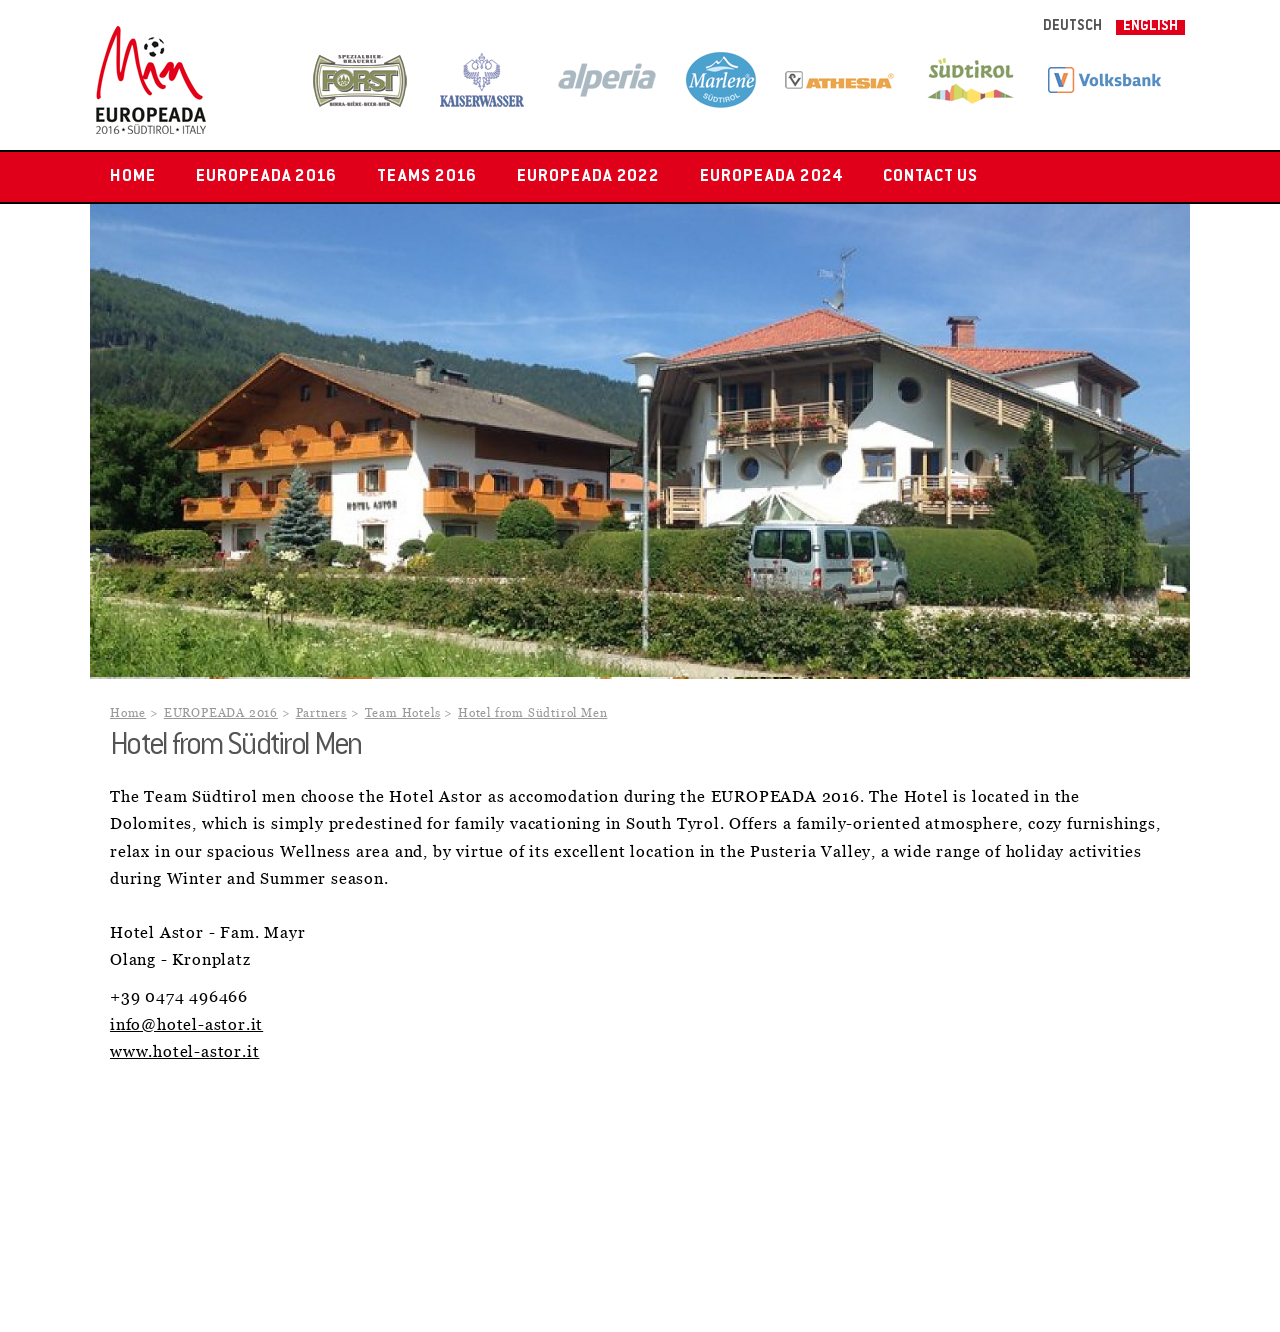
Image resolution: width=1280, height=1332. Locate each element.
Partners (321, 713)
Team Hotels (403, 713)
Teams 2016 (427, 177)
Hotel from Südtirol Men (532, 713)
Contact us (931, 177)
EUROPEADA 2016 (266, 177)
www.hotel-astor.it (184, 1052)
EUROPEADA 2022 (588, 177)
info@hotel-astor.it (186, 1025)
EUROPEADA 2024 (771, 177)
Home (133, 177)
